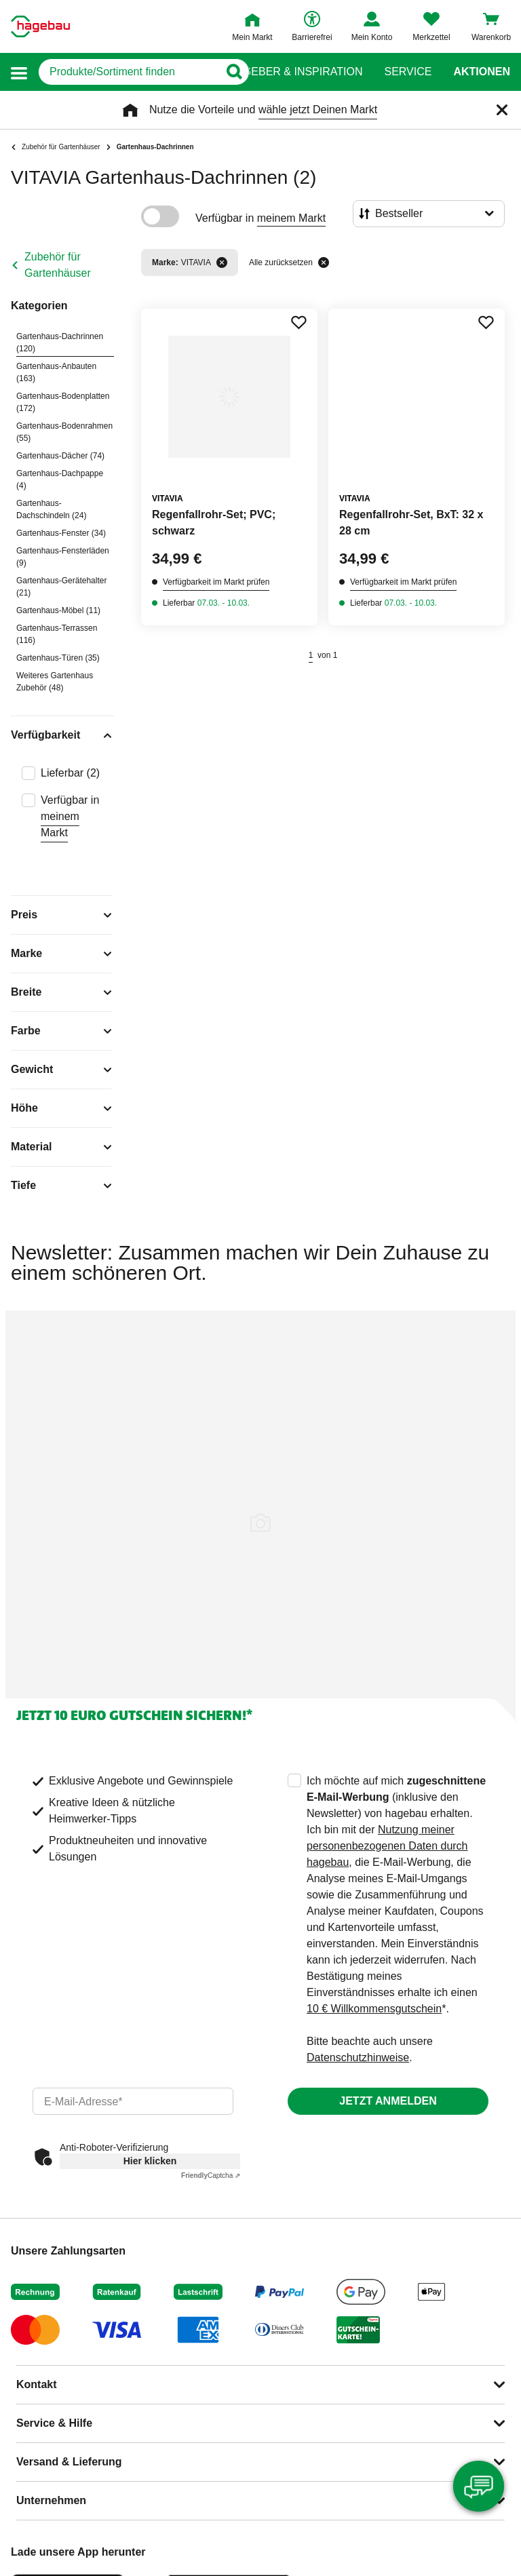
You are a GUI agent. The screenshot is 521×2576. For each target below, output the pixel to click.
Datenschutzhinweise (358, 2057)
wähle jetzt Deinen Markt (317, 109)
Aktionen (481, 71)
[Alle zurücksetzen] (323, 262)
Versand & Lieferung (69, 2461)
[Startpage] (40, 26)
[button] (19, 72)
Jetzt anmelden (387, 2101)
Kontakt (36, 2384)
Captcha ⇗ (210, 2175)
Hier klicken (150, 2160)
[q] (128, 72)
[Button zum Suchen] (233, 72)
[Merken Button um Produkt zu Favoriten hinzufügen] (298, 322)
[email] (133, 2101)
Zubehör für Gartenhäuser (57, 265)
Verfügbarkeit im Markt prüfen (216, 582)
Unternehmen (51, 2500)
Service (407, 71)
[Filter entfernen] (221, 262)
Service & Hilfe (54, 2423)
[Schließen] (502, 110)
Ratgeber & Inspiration (292, 71)
